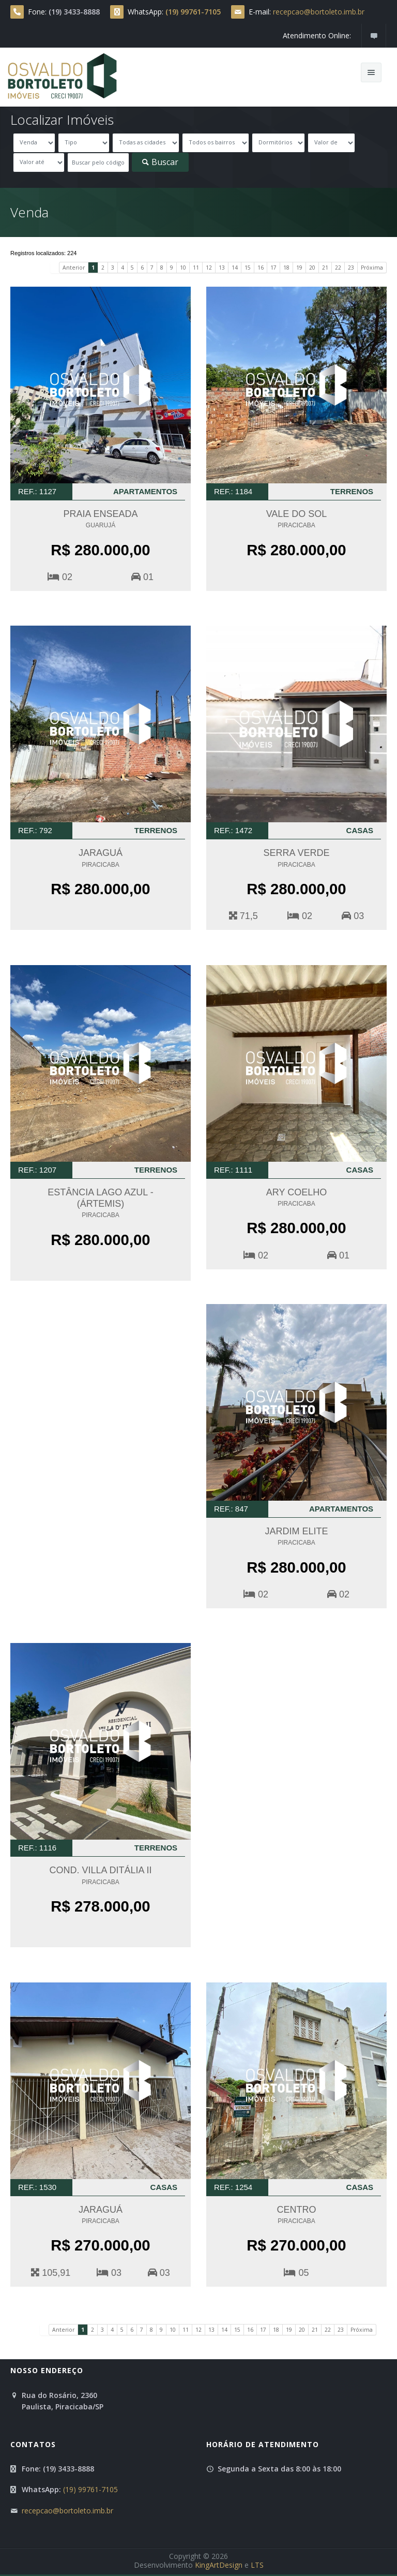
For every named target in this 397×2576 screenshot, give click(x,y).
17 (273, 267)
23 (351, 267)
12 (209, 267)
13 (222, 267)
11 (196, 267)
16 (260, 267)
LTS (257, 2565)
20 (312, 267)
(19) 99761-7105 (90, 2489)
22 (338, 267)
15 (248, 267)
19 (299, 267)
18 (286, 267)
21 (325, 267)
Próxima (372, 267)
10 (183, 267)
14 (235, 267)
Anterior (74, 267)
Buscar (159, 162)
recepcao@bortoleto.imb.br (318, 12)
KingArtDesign (218, 2565)
